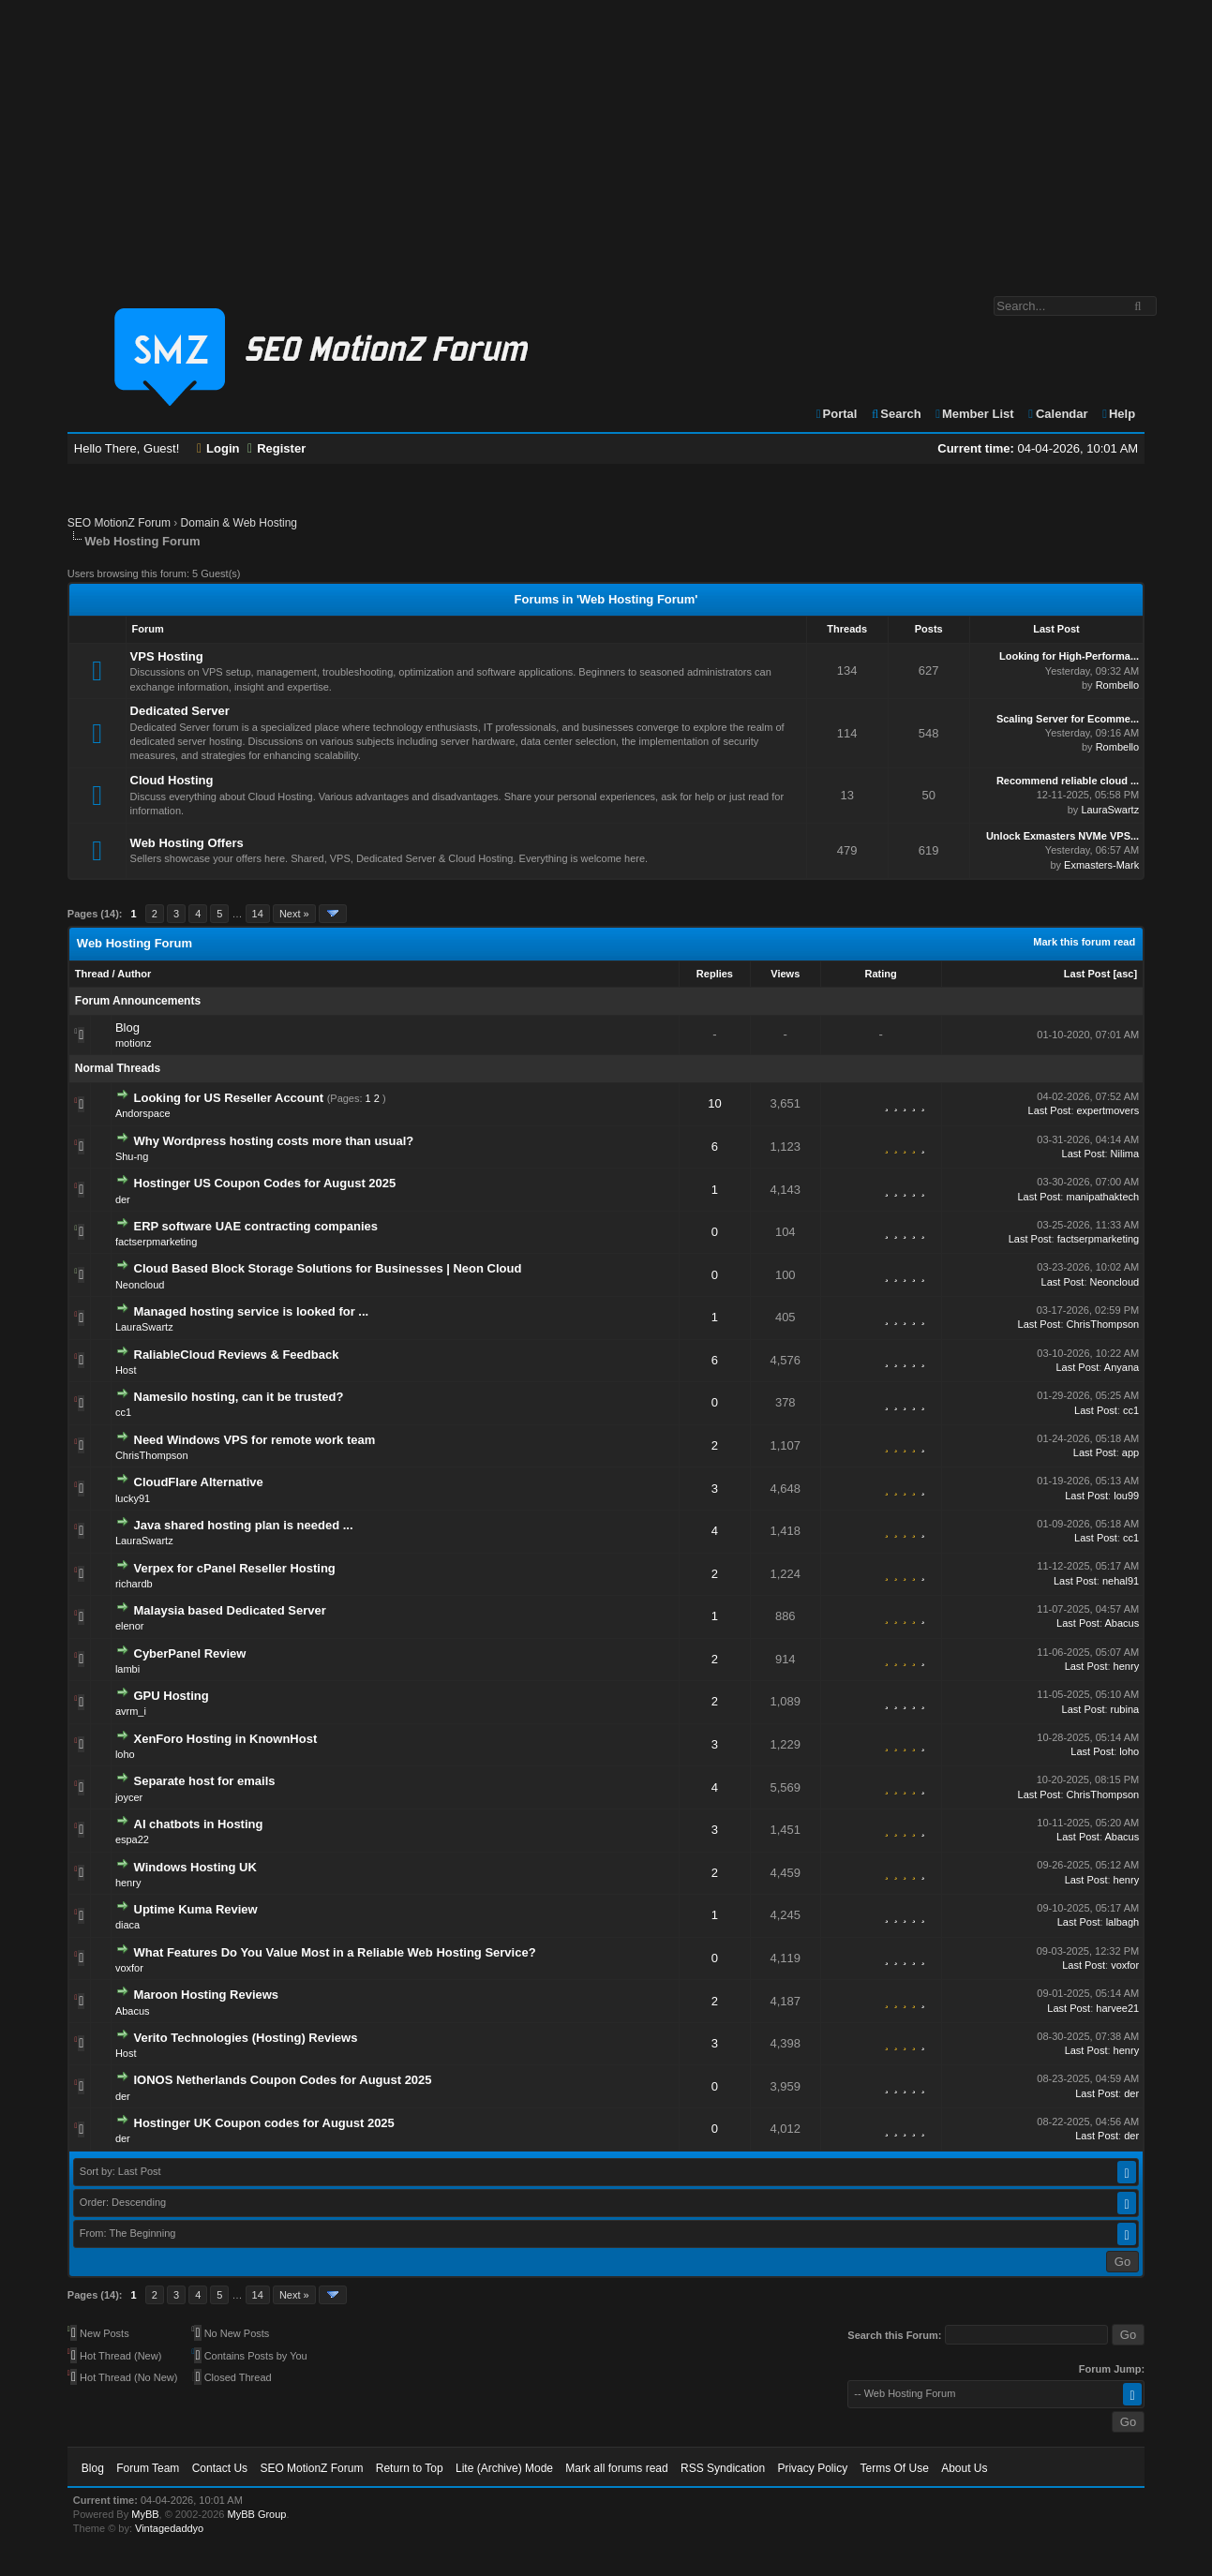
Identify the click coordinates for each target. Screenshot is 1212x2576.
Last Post (1087, 973)
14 (257, 913)
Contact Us (219, 2468)
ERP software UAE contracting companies (256, 1226)
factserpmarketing (156, 1241)
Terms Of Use (894, 2468)
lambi (127, 1669)
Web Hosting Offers (187, 843)
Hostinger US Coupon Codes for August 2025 (265, 1183)
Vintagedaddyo (169, 2528)
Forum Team (147, 2468)
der (122, 1199)
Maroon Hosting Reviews (206, 1995)
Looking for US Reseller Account (229, 1098)
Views (785, 973)
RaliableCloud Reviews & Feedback (236, 1355)
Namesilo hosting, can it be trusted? (239, 1397)
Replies (714, 973)
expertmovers (1108, 1110)
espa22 (132, 1839)
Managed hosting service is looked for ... (251, 1311)
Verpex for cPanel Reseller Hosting (235, 1568)
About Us (964, 2468)
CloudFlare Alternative (198, 1482)
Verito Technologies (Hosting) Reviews (246, 2038)
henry (1127, 1666)
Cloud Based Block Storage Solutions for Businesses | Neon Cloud (328, 1268)
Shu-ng (131, 1156)
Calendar (1056, 414)
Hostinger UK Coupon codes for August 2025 (264, 2123)
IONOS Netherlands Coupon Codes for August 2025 (283, 2080)
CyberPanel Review (190, 1653)
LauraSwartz (1110, 809)
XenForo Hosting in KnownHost (226, 1739)
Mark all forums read (616, 2468)
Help (1117, 414)
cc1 (123, 1412)
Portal (836, 414)
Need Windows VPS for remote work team (255, 1440)
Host (126, 1370)
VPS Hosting (166, 656)
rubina (1125, 1709)
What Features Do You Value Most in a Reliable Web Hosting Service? (335, 1952)
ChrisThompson (1103, 1324)
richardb (134, 1583)
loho (125, 1754)
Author (134, 973)
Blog (127, 1027)
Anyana (1121, 1367)
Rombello (1117, 685)
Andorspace (143, 1113)
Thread (92, 973)
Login (218, 448)
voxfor (129, 1967)
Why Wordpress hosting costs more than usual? (274, 1141)
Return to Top (409, 2468)
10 (714, 1103)
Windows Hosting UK (195, 1867)
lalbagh (1122, 1922)
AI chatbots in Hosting (198, 1824)
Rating (880, 973)
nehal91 (1120, 1580)
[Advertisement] (606, 138)
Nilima (1125, 1153)
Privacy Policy (812, 2468)
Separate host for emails (205, 1781)
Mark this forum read (1084, 941)
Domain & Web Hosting (239, 522)
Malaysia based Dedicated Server (230, 1610)
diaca (127, 1924)
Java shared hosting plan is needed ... (243, 1525)
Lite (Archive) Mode (504, 2468)
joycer (128, 1797)
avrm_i (130, 1711)
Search (895, 414)
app (1130, 1452)
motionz (133, 1043)
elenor (129, 1625)
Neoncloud (140, 1284)
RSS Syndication (723, 2468)
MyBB (144, 2514)
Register (276, 448)
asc (1124, 973)
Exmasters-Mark (1101, 865)
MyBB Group (257, 2514)
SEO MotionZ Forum (119, 522)
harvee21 (1117, 2008)
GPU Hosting (171, 1696)
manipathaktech (1102, 1196)
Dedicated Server (180, 711)
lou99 (1126, 1495)
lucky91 (132, 1498)
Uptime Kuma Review (196, 1909)
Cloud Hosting (172, 780)
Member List (973, 414)
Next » (294, 913)
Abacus (1121, 1623)
